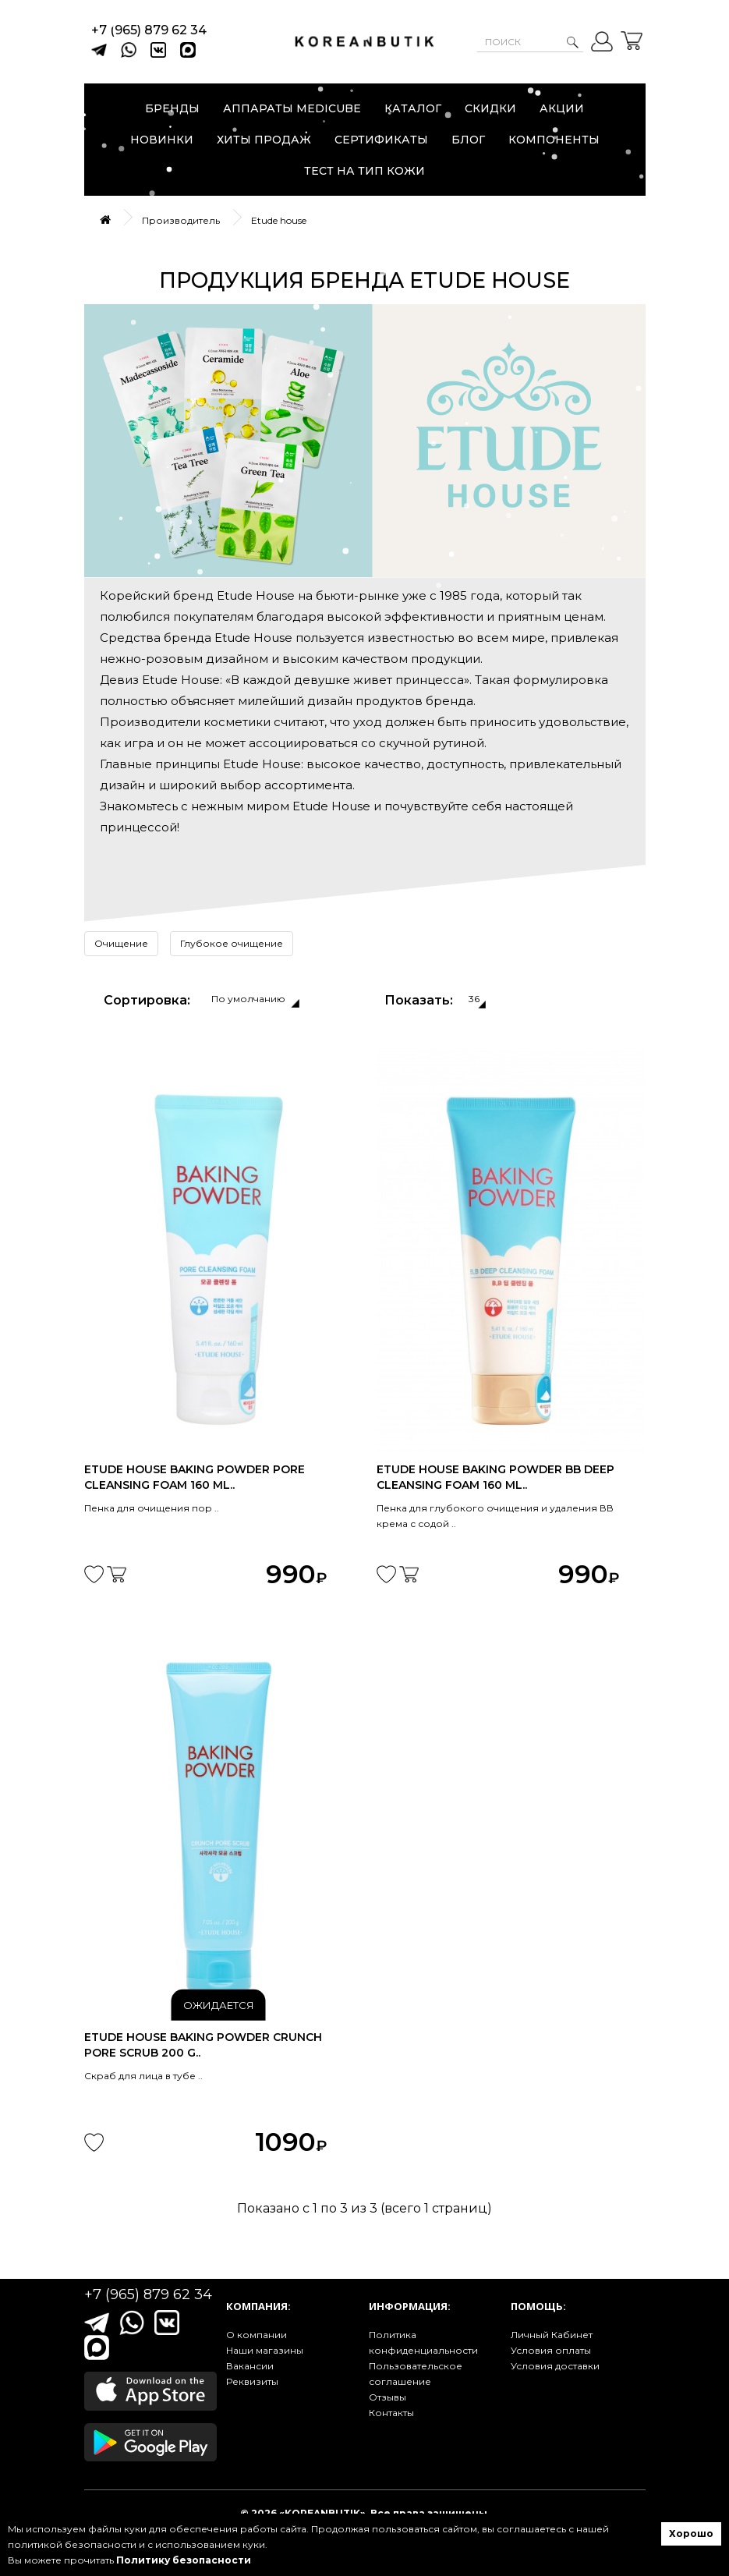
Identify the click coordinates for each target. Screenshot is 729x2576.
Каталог (412, 108)
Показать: (418, 1000)
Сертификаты (381, 140)
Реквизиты (252, 2381)
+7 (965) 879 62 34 (149, 30)
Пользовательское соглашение (415, 2373)
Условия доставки (555, 2366)
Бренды (172, 108)
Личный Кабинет (552, 2334)
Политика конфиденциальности (423, 2342)
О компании (256, 2334)
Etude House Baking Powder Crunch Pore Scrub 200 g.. (203, 2045)
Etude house (278, 220)
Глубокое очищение (231, 943)
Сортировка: (147, 1000)
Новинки (161, 140)
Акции (562, 108)
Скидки (490, 108)
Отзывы (387, 2397)
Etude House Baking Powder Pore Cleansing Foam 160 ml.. (194, 1477)
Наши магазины (264, 2350)
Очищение (121, 943)
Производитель (181, 220)
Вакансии (250, 2366)
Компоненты (554, 140)
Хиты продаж (264, 140)
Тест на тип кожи (364, 171)
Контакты (391, 2412)
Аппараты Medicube (292, 108)
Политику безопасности (183, 2560)
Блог (468, 140)
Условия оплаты (551, 2350)
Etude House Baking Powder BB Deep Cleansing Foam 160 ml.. (495, 1477)
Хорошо (691, 2533)
